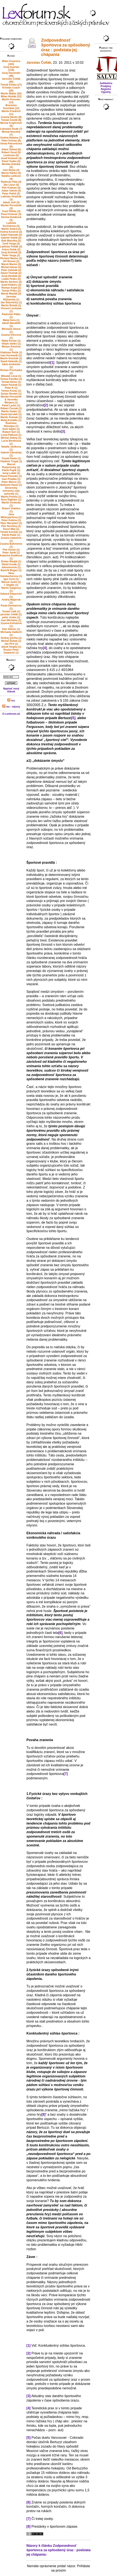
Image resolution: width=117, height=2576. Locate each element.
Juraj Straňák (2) (11, 276)
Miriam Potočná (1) (11, 348)
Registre (106, 89)
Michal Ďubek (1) (11, 640)
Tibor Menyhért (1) (11, 523)
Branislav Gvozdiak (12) (11, 107)
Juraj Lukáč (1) (11, 473)
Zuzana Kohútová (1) (11, 625)
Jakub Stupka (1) (11, 646)
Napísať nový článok (11, 690)
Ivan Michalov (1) (11, 620)
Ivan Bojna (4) (11, 170)
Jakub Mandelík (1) (11, 324)
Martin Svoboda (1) (11, 504)
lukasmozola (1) (11, 567)
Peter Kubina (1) (11, 520)
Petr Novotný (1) (11, 526)
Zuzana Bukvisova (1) (11, 545)
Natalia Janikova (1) (11, 448)
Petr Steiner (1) (11, 629)
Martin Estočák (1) (11, 358)
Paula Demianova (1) (11, 607)
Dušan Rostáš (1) (11, 393)
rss (11, 700)
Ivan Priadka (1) (11, 479)
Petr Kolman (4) (11, 187)
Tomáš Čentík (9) (11, 120)
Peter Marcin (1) (11, 482)
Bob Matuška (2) (11, 240)
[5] (28, 2437)
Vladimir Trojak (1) (11, 461)
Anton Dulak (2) (11, 249)
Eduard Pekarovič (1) (11, 595)
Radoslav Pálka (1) (11, 316)
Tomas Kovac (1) (11, 390)
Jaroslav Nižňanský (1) (11, 298)
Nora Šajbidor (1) (11, 499)
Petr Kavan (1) (11, 549)
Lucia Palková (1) (11, 434)
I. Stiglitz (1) (11, 585)
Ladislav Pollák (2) (11, 246)
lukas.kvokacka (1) (11, 366)
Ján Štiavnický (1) (11, 302)
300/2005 (33, 705)
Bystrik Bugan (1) (11, 570)
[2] (46, 405)
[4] (45, 648)
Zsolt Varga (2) (11, 243)
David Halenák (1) (11, 361)
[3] (63, 431)
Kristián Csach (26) (11, 89)
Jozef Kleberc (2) (11, 284)
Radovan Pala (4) (11, 181)
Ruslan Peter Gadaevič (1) (11, 651)
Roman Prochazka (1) (11, 372)
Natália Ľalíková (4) (11, 177)
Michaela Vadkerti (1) (11, 633)
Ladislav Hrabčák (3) (11, 198)
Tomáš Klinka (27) (11, 84)
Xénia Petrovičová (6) (11, 145)
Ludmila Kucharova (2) (11, 224)
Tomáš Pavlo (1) (11, 458)
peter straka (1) (11, 617)
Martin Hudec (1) (11, 411)
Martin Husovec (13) (11, 101)
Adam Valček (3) (11, 190)
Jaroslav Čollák (38, 62)
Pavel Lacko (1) (11, 405)
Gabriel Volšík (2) (11, 237)
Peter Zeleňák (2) (11, 270)
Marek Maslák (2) (11, 293)
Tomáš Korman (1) (11, 532)
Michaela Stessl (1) (11, 330)
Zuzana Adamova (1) (11, 539)
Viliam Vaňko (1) (11, 343)
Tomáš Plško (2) (11, 290)
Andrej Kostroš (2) (11, 231)
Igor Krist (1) (11, 579)
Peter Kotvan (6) (11, 140)
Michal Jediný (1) (11, 437)
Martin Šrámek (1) (11, 417)
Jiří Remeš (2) (11, 261)
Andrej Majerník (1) (11, 601)
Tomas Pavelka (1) (11, 379)
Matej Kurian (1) (11, 340)
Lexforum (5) (11, 155)
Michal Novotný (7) (11, 133)
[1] (52, 362)
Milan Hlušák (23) (11, 96)
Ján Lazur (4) (11, 184)
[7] (66, 1774)
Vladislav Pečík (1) (11, 352)
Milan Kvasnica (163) (11, 63)
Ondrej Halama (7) (11, 137)
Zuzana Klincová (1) (11, 336)
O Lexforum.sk (11, 713)
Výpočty (106, 92)
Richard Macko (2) (11, 258)
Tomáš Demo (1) (11, 381)
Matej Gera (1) (11, 320)
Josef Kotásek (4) (11, 158)
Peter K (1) (11, 387)
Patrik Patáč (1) (11, 534)
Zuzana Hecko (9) (11, 117)
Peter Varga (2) (11, 255)
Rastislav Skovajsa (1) (11, 425)
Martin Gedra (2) (11, 228)
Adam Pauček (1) (11, 384)
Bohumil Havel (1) (11, 484)
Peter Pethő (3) (11, 193)
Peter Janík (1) (11, 552)
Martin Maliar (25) (11, 93)
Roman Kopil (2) (11, 287)
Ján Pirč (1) (11, 643)
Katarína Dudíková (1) (11, 557)
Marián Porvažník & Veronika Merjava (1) (11, 399)
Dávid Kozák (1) (11, 564)
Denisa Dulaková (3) (11, 219)
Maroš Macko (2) (11, 264)
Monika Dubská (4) (11, 166)
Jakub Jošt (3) (11, 202)
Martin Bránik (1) (11, 305)
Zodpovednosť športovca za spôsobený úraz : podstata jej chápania (65, 47)
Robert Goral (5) (11, 152)
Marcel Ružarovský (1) (11, 466)
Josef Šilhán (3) (11, 211)
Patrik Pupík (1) (11, 470)
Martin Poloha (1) (11, 496)
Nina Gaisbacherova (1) (11, 575)
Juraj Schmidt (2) (11, 252)
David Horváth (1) (11, 414)
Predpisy (106, 86)
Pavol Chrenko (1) (11, 476)
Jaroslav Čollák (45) (11, 80)
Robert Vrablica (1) (11, 510)
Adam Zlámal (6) (11, 149)
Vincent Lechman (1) (11, 310)
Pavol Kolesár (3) (11, 214)
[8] (43, 2114)
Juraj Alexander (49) (11, 74)
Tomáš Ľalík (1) (11, 611)
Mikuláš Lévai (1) (11, 376)
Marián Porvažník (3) (11, 207)
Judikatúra (106, 83)
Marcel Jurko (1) (11, 582)
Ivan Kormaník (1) (11, 355)
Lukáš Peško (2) (11, 278)
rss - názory (11, 706)
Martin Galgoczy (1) (11, 589)
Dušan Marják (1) (11, 561)
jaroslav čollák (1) (11, 614)
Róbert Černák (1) (11, 408)
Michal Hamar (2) (11, 267)
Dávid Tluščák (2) (11, 273)
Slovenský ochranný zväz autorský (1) (11, 490)
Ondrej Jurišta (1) (11, 637)
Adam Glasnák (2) (11, 234)
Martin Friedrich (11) (11, 113)
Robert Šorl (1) (11, 431)
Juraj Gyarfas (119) (11, 68)
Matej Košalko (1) (11, 420)
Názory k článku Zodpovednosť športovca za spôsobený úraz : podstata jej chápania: (58, 2550)
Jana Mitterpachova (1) (11, 516)
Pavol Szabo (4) (11, 161)
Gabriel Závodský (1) (11, 454)
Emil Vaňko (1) (11, 429)
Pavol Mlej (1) (11, 529)
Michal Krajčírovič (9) (11, 124)
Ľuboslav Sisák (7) (11, 128)
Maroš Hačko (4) (11, 173)
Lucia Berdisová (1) (11, 442)
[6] (60, 1633)
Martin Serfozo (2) (11, 281)
